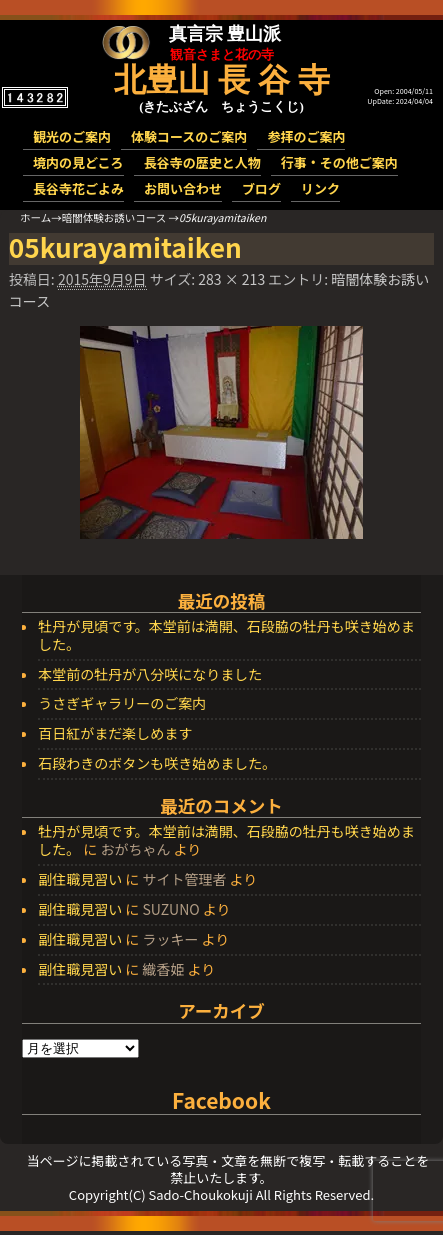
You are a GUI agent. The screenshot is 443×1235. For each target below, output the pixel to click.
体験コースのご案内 (189, 136)
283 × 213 (231, 279)
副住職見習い (80, 879)
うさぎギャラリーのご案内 (122, 704)
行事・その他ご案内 (339, 162)
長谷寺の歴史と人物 (202, 162)
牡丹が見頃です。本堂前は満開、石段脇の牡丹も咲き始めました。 (226, 636)
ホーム (35, 217)
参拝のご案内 (306, 136)
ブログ (261, 188)
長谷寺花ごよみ (78, 188)
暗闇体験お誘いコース (114, 217)
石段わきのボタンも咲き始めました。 (157, 764)
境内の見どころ (78, 162)
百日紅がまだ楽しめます (115, 734)
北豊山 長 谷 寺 (222, 80)
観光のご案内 (72, 136)
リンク (320, 188)
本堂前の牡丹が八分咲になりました (150, 675)
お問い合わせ (183, 188)
